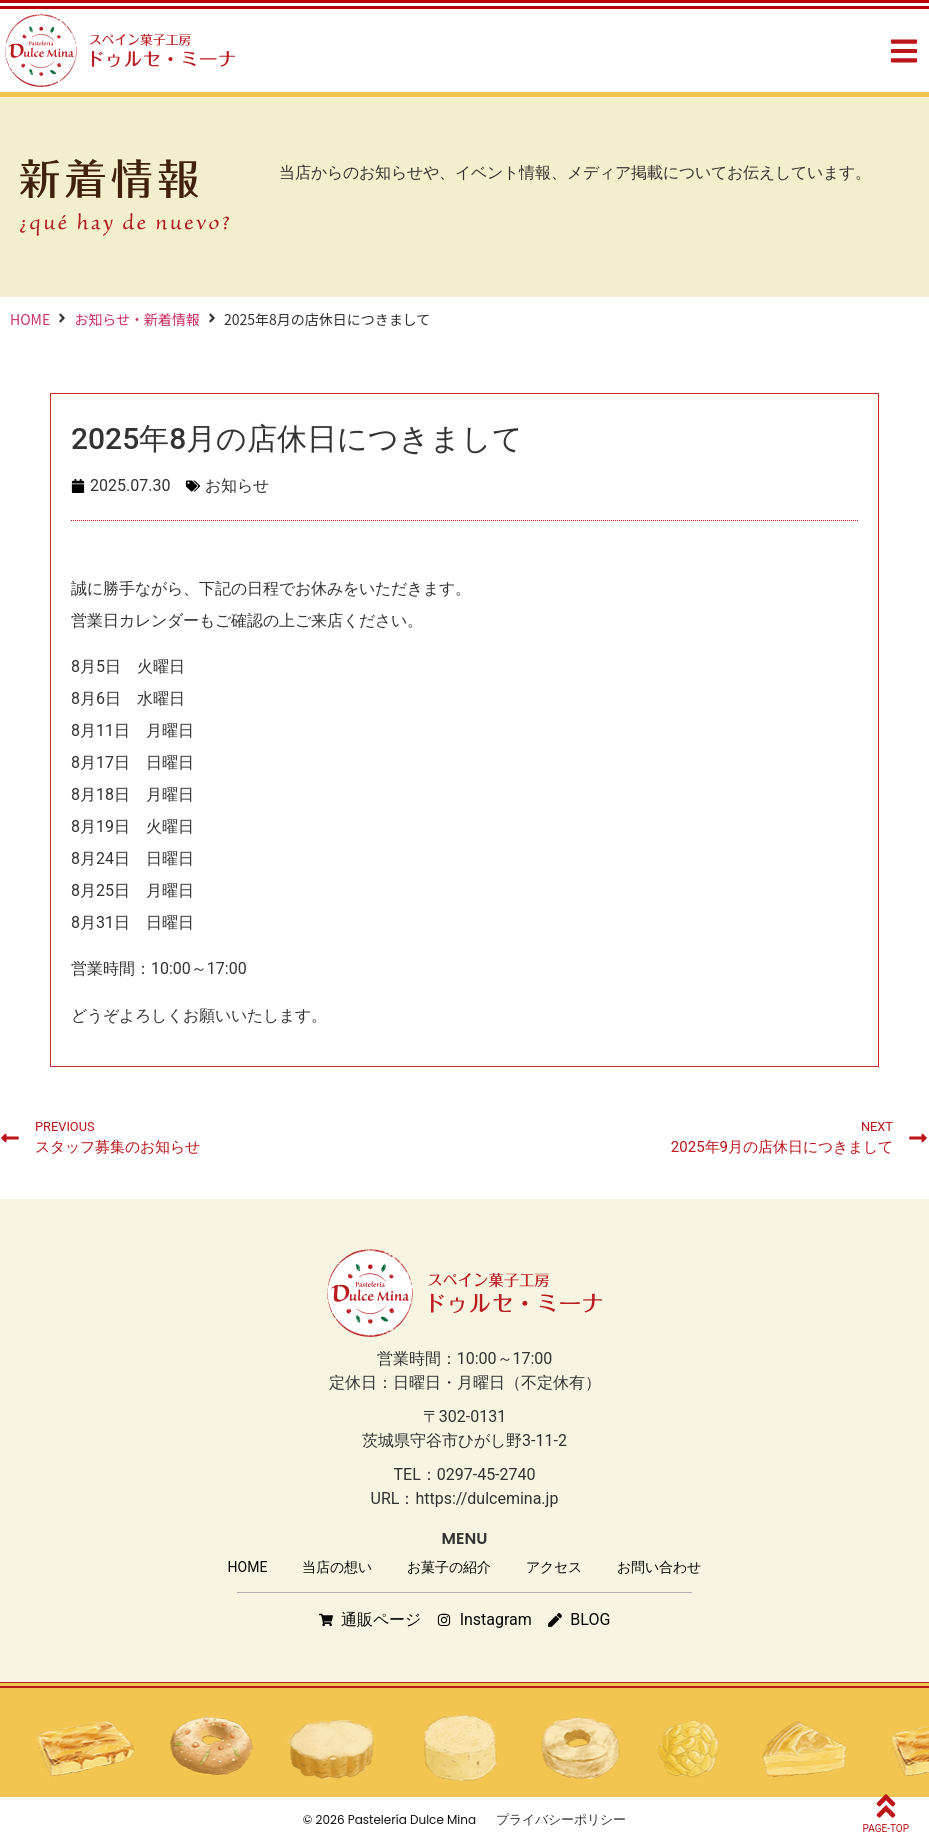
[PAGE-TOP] (886, 1806)
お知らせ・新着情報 (137, 319)
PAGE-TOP (886, 1828)
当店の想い (337, 1567)
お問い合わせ (659, 1567)
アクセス (554, 1567)
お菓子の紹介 (449, 1567)
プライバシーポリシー (561, 1819)
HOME (30, 319)
